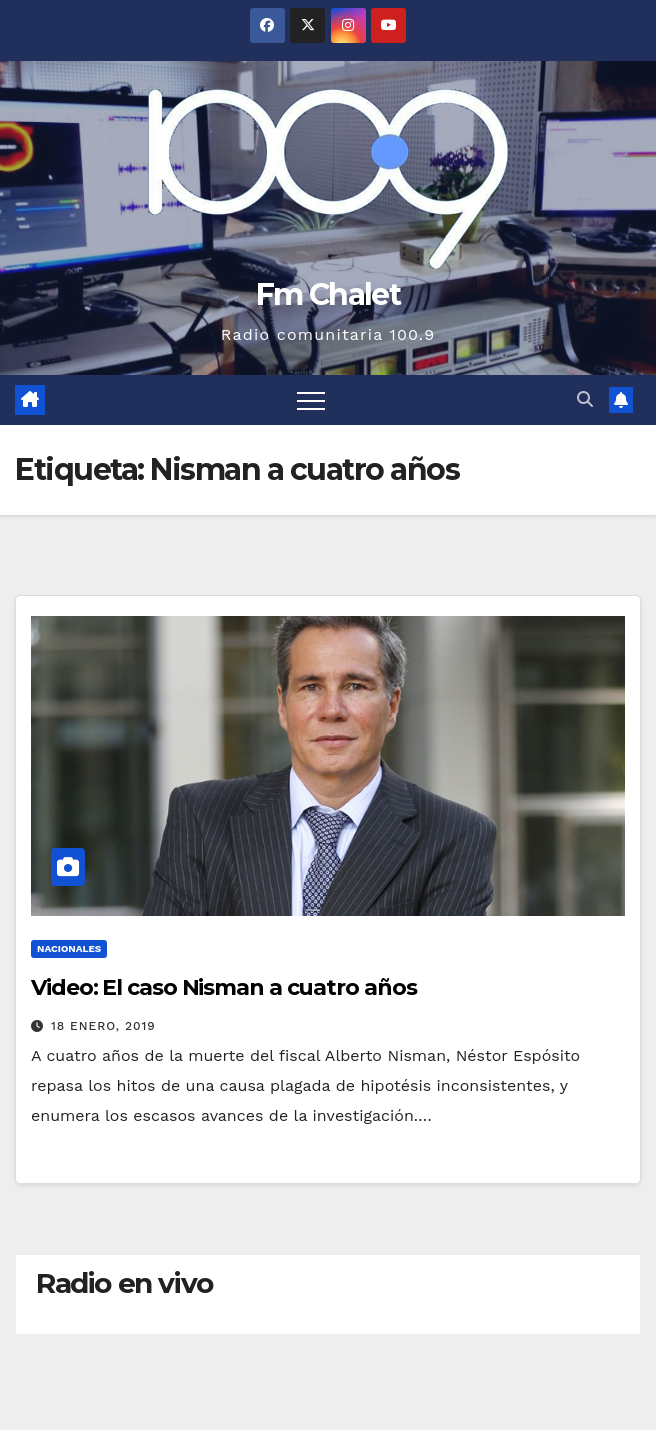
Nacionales (69, 948)
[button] (585, 399)
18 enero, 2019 (103, 1026)
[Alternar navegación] (311, 400)
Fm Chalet (328, 294)
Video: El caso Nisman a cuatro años (224, 987)
